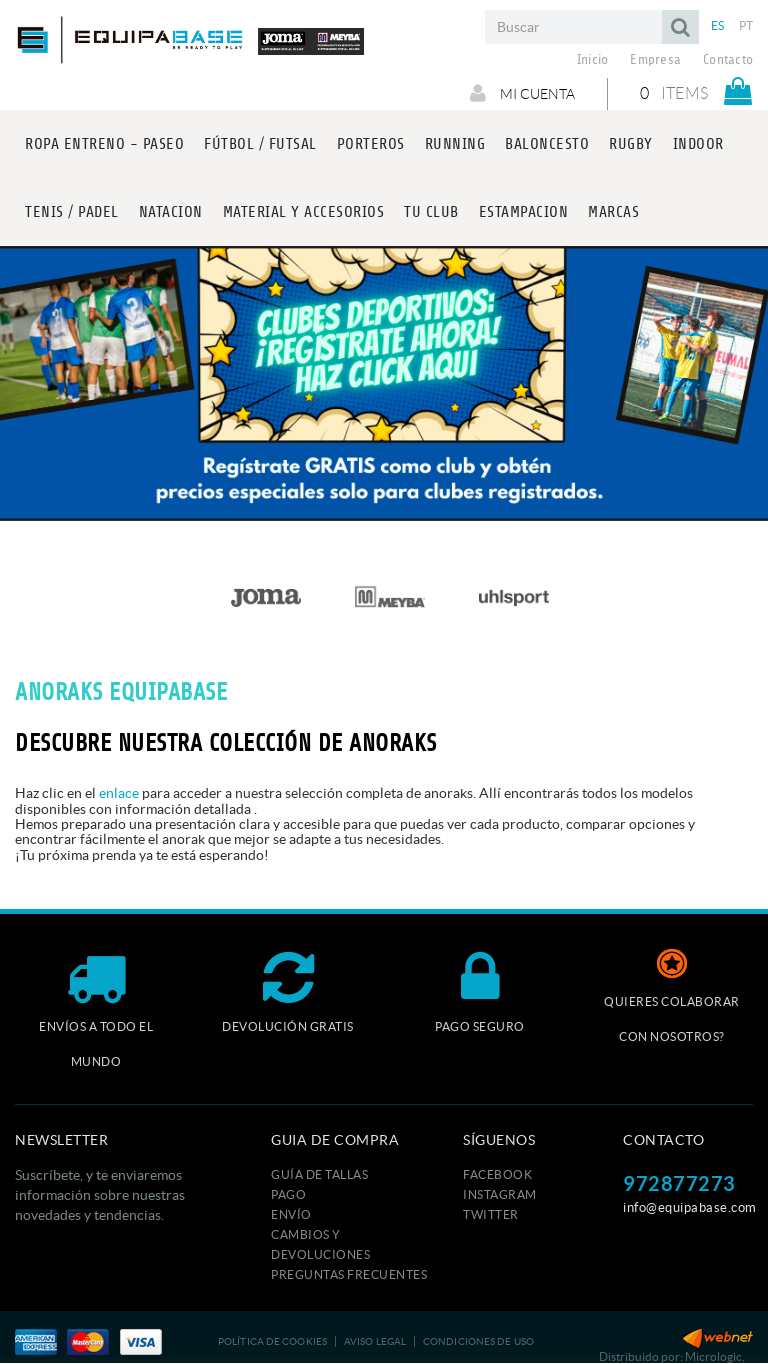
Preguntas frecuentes (349, 1274)
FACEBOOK (497, 1174)
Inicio (593, 60)
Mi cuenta (522, 93)
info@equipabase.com (690, 1207)
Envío (291, 1214)
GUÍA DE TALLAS (319, 1174)
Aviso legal (375, 1341)
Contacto (728, 60)
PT (746, 25)
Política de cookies (272, 1341)
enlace (119, 793)
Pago (288, 1194)
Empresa (655, 60)
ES (718, 25)
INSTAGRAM (500, 1194)
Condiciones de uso (478, 1341)
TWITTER (491, 1214)
